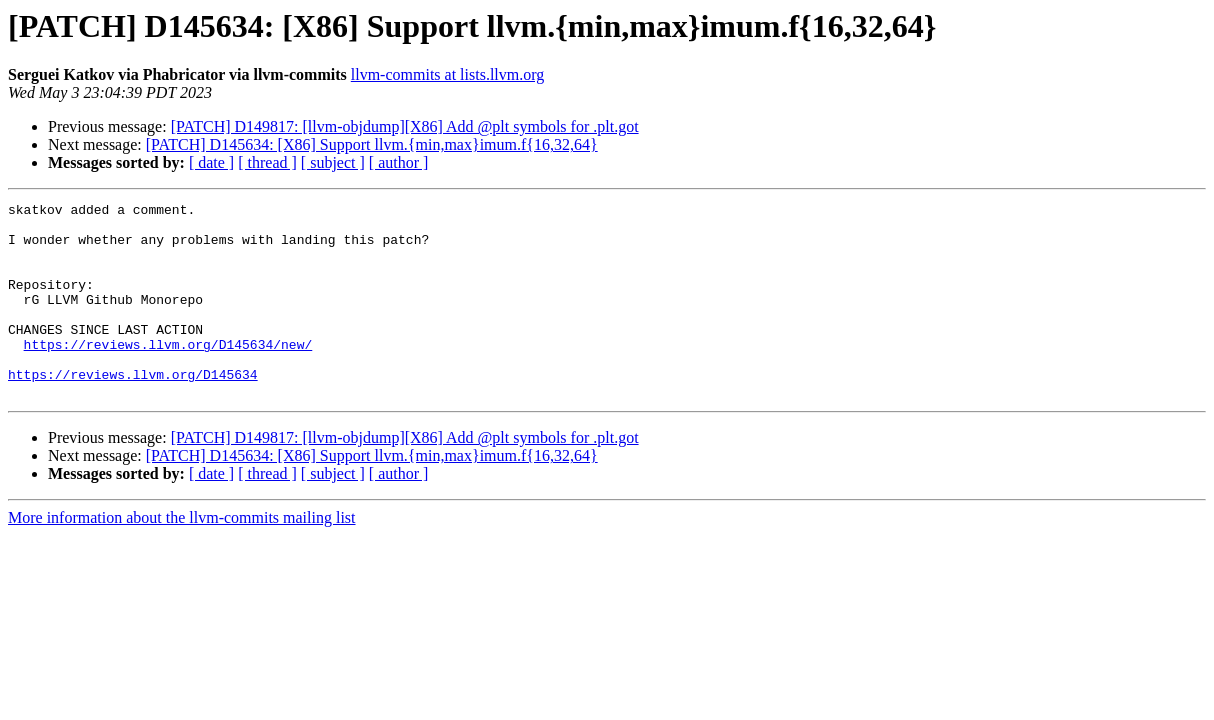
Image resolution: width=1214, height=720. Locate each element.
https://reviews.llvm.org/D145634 (133, 410)
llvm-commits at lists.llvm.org (447, 74)
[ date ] (211, 162)
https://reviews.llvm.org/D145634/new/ (168, 374)
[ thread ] (267, 162)
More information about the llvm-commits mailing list (182, 556)
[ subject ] (333, 162)
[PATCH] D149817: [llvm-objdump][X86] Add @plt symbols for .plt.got (405, 126)
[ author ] (399, 162)
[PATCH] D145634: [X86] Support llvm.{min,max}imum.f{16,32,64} (372, 144)
